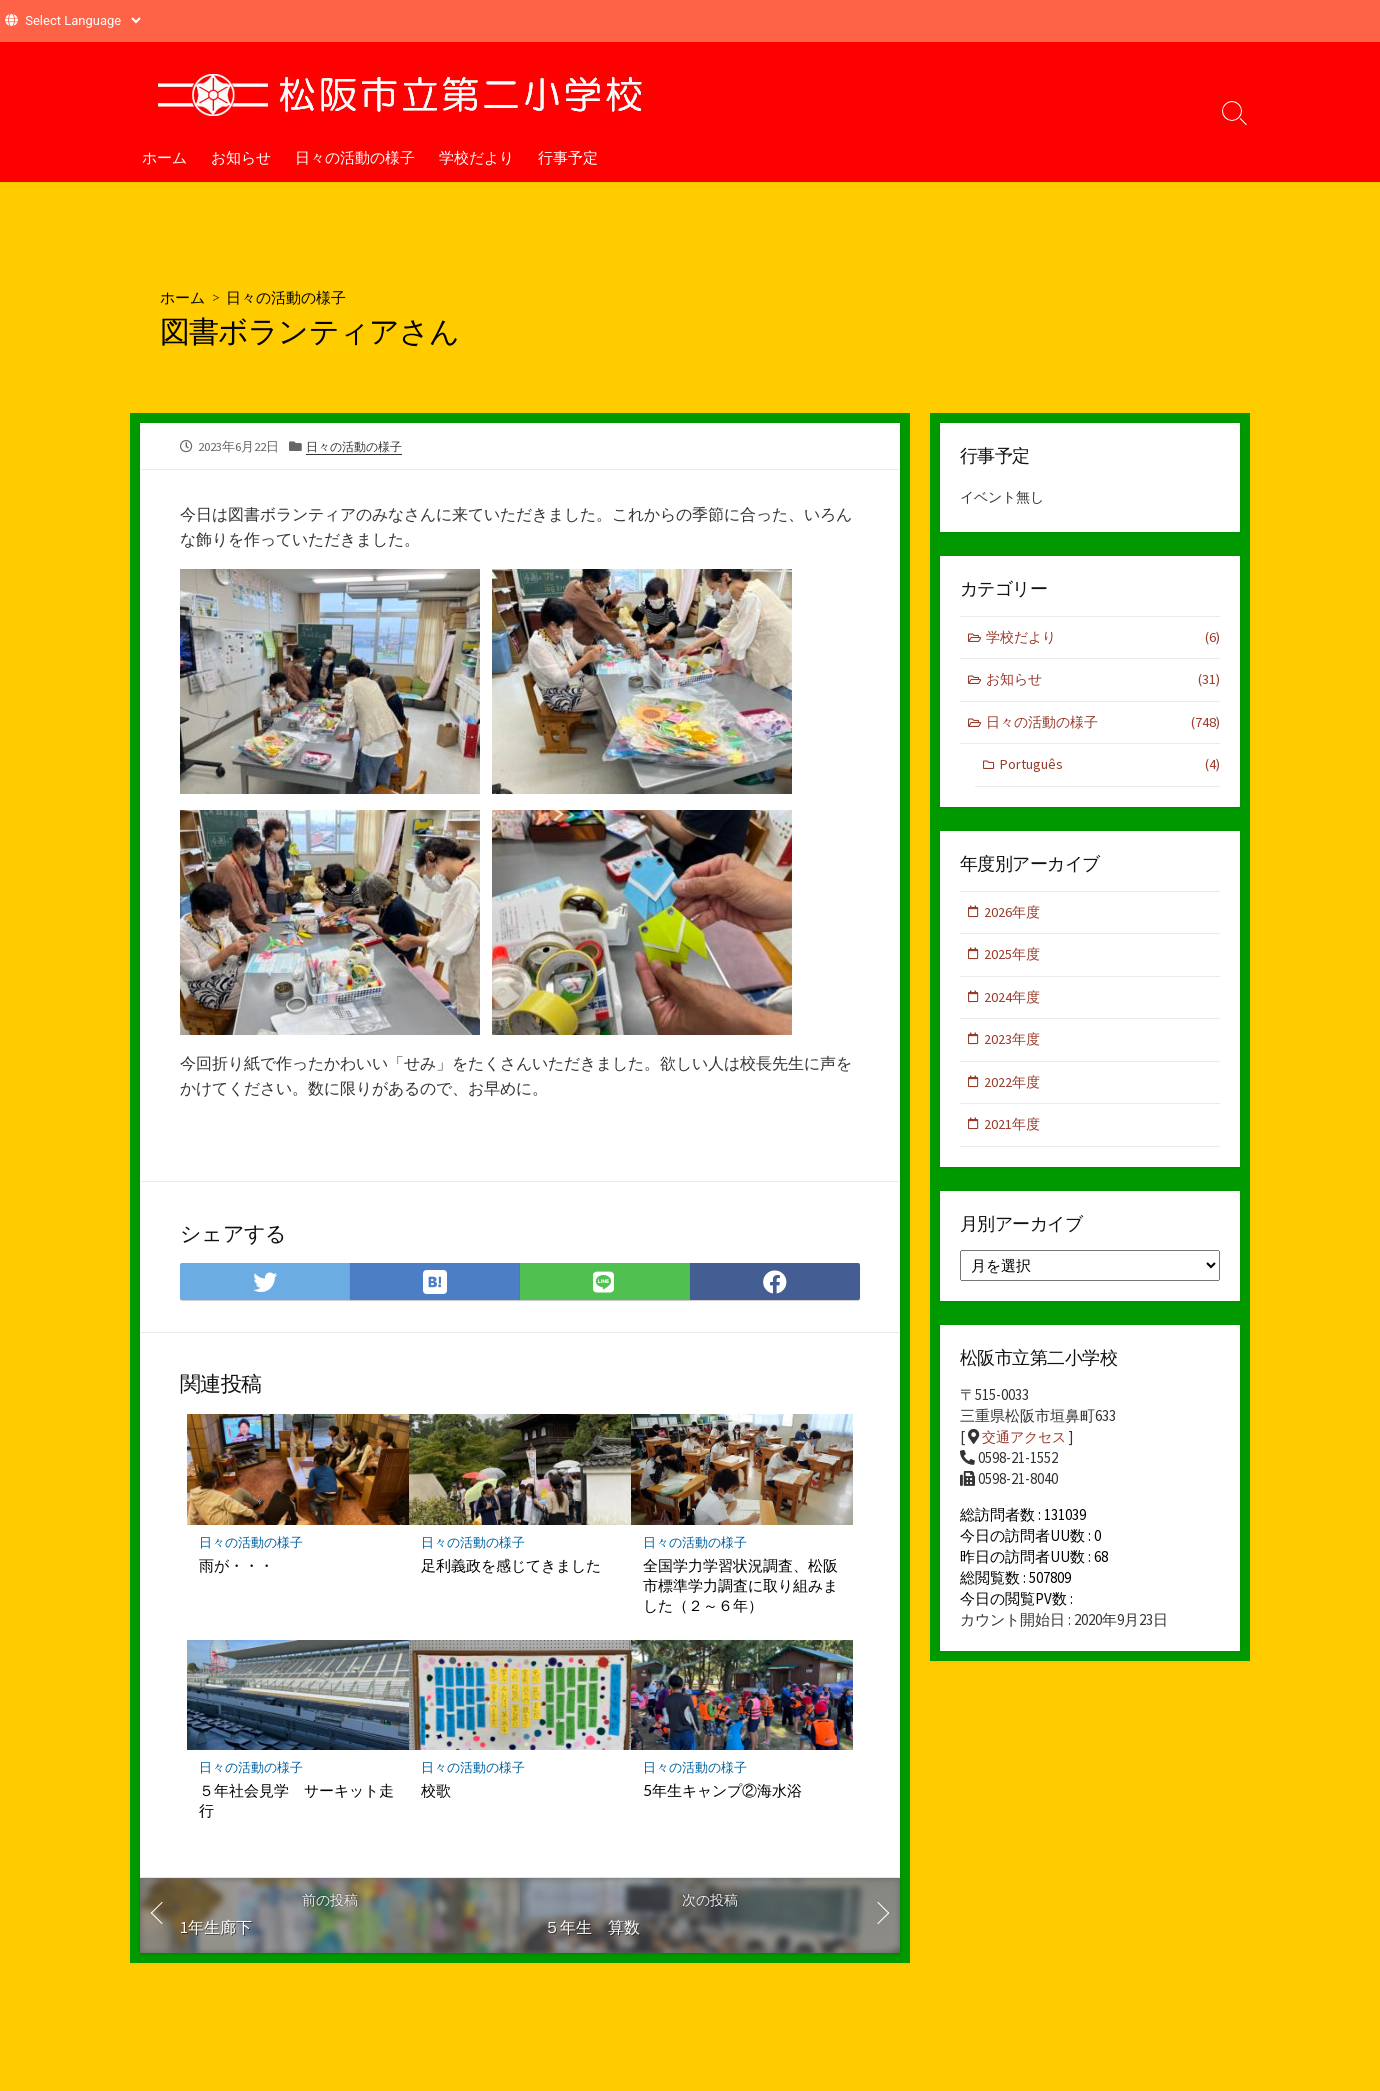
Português (1110, 769)
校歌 (436, 1793)
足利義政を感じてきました (511, 1567)
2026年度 (1014, 916)
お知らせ (241, 157)
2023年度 (1014, 1047)
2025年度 (1014, 960)
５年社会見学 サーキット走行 (296, 1803)
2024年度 (1014, 1003)
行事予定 (568, 157)
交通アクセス (1027, 1448)
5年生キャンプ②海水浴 (722, 1793)
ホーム (164, 157)
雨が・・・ (236, 1567)
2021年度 (1014, 1134)
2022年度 (1014, 1090)
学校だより (476, 157)
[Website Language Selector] (82, 20)
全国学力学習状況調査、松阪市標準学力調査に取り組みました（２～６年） (740, 1587)
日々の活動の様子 (355, 157)
